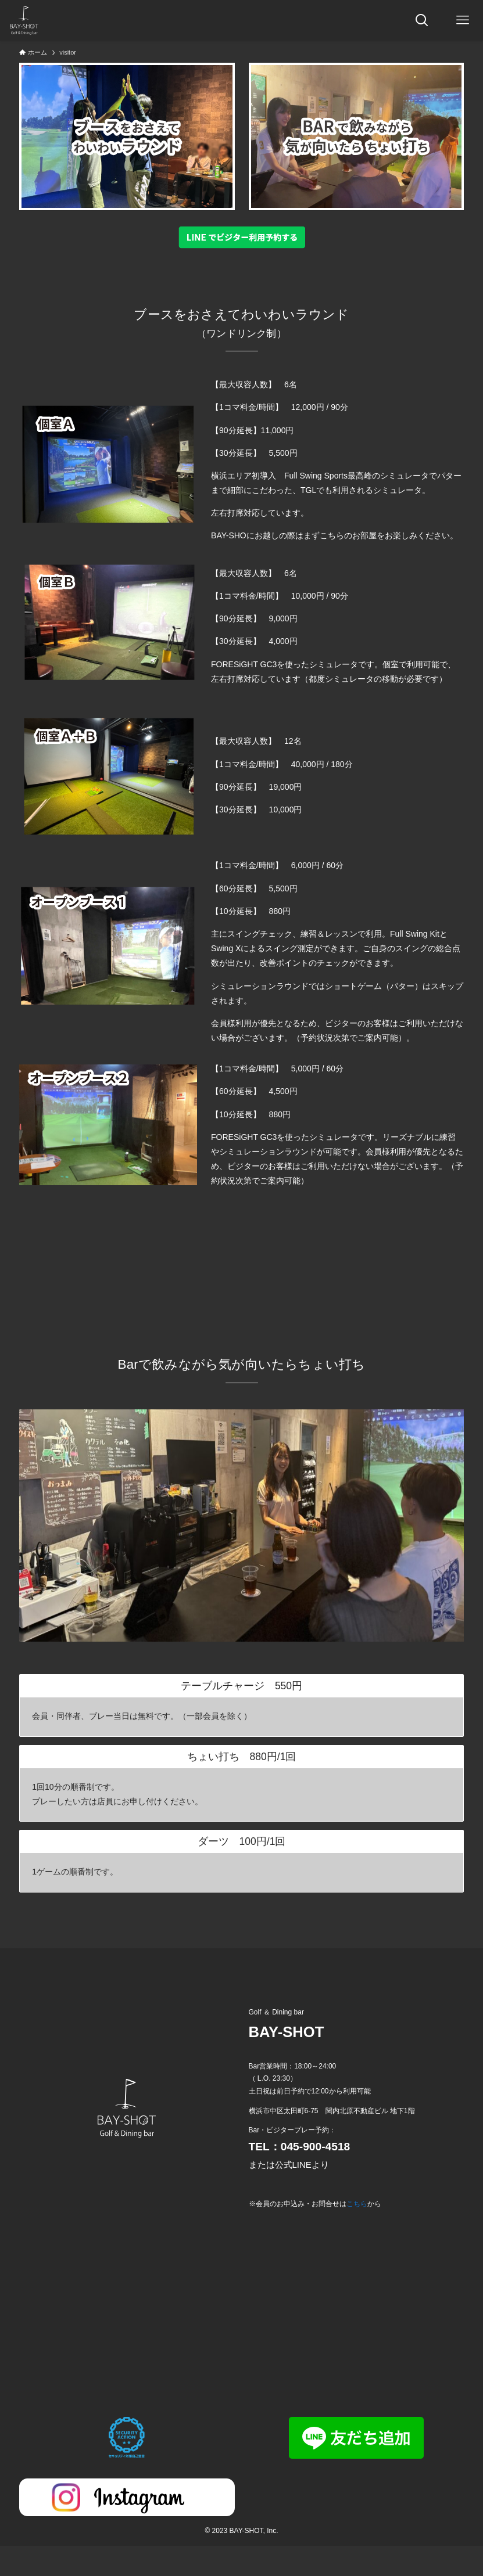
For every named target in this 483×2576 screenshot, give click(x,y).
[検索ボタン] (422, 20)
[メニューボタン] (462, 20)
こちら (356, 2204)
